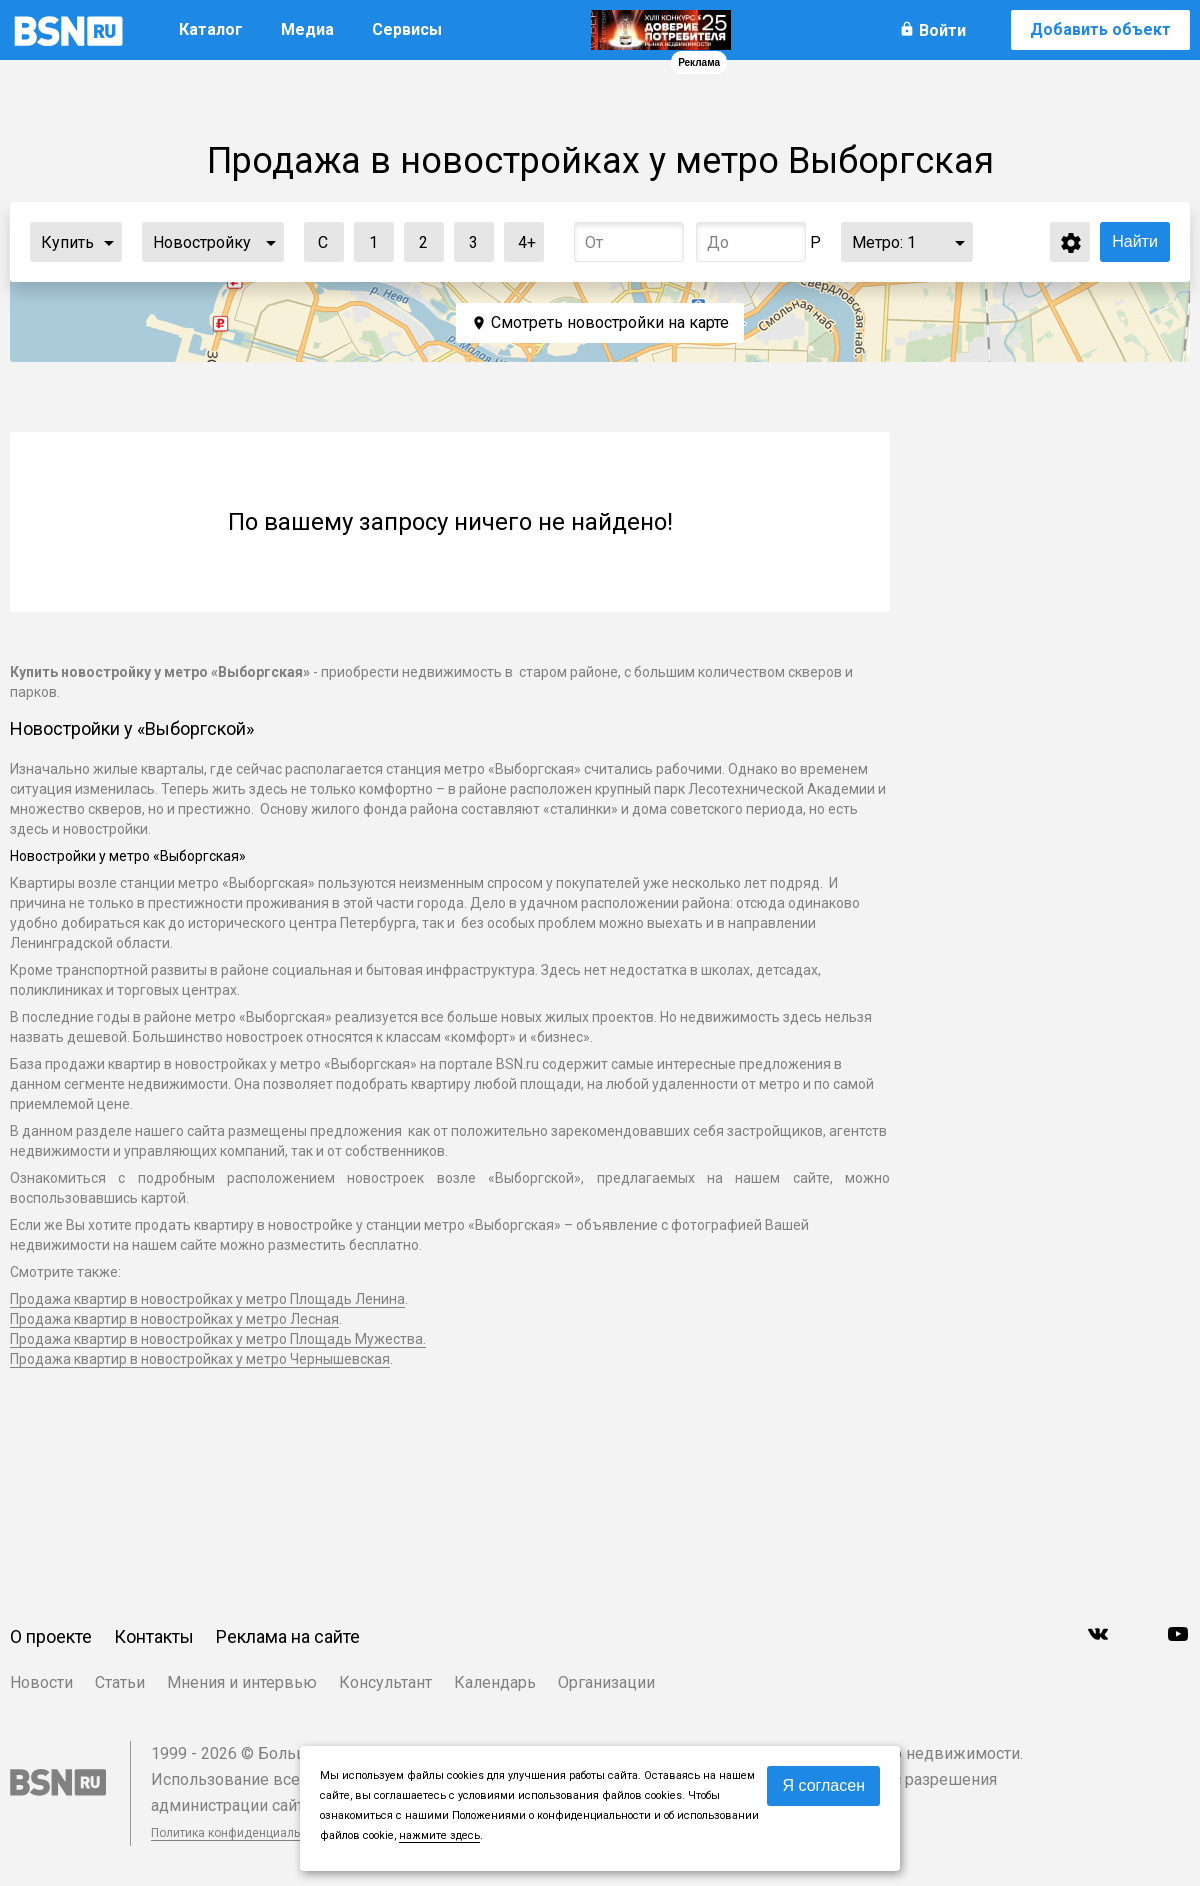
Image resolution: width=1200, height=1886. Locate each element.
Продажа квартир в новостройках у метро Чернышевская (200, 1359)
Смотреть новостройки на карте (610, 322)
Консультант (385, 1682)
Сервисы (407, 29)
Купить (67, 242)
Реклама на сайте (288, 1636)
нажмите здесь (439, 1835)
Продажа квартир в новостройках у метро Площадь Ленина (207, 1299)
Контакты (154, 1636)
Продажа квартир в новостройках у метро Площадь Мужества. (218, 1339)
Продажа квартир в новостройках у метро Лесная (174, 1319)
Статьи (120, 1682)
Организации (606, 1682)
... (109, 242)
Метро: (884, 242)
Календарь (495, 1682)
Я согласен (823, 1785)
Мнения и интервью (242, 1682)
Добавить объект (1100, 29)
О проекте (51, 1636)
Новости (41, 1682)
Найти (1135, 241)
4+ (520, 237)
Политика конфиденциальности (242, 1833)
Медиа (307, 29)
